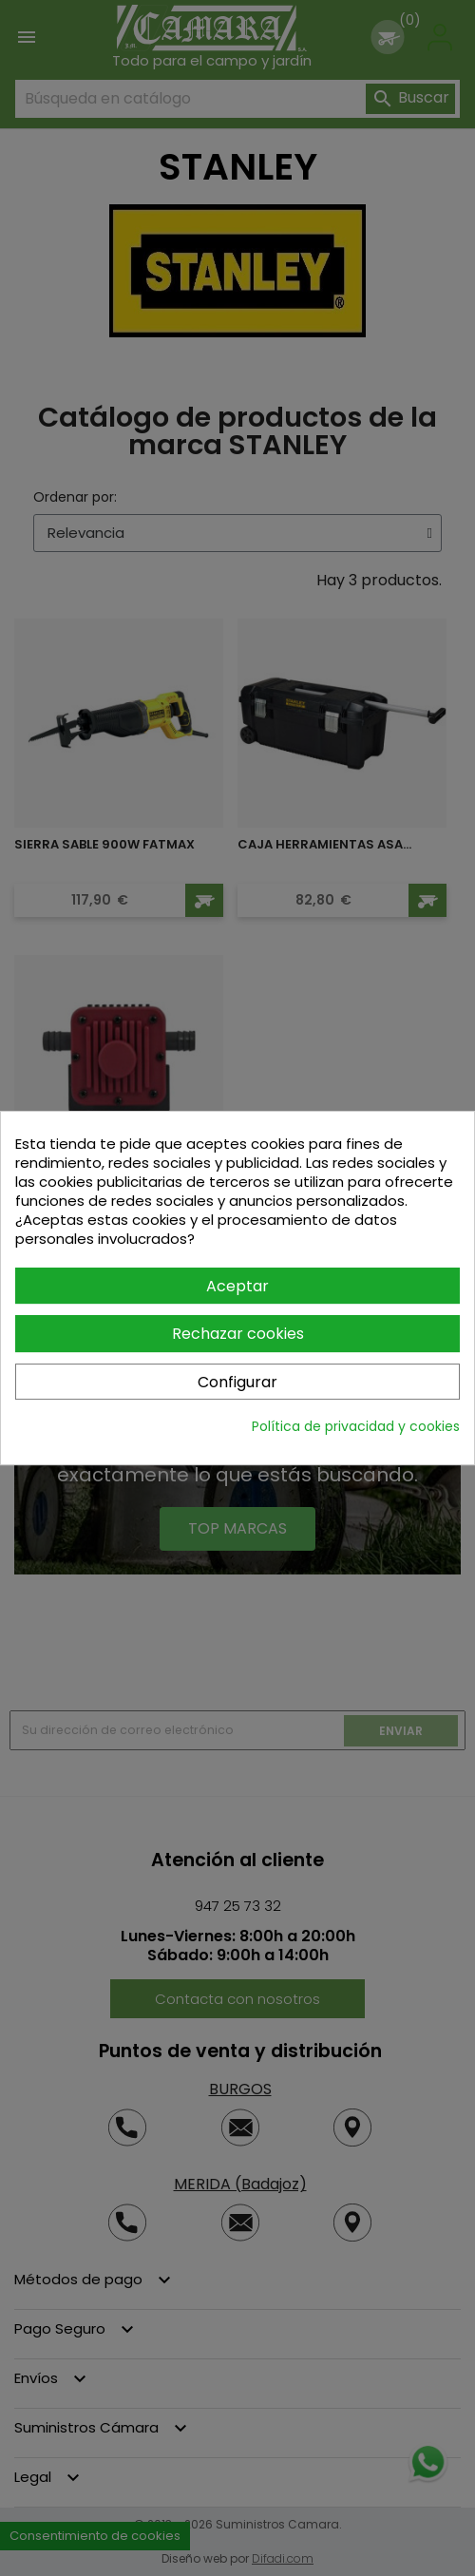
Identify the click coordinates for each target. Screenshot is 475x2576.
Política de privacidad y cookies (356, 1426)
